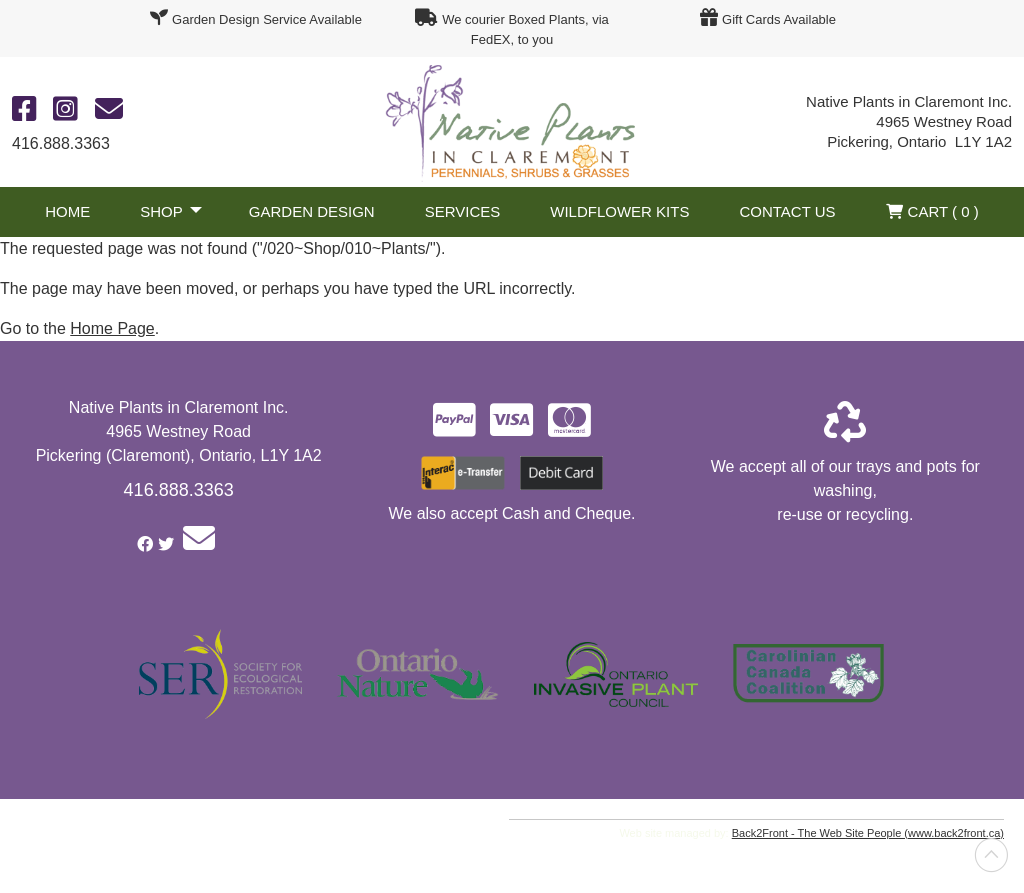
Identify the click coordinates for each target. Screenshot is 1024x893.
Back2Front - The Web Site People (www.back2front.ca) (868, 833)
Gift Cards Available (779, 19)
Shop (161, 211)
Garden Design (312, 211)
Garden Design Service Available (267, 19)
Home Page (112, 328)
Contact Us (787, 211)
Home (67, 211)
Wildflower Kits (619, 211)
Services (463, 211)
